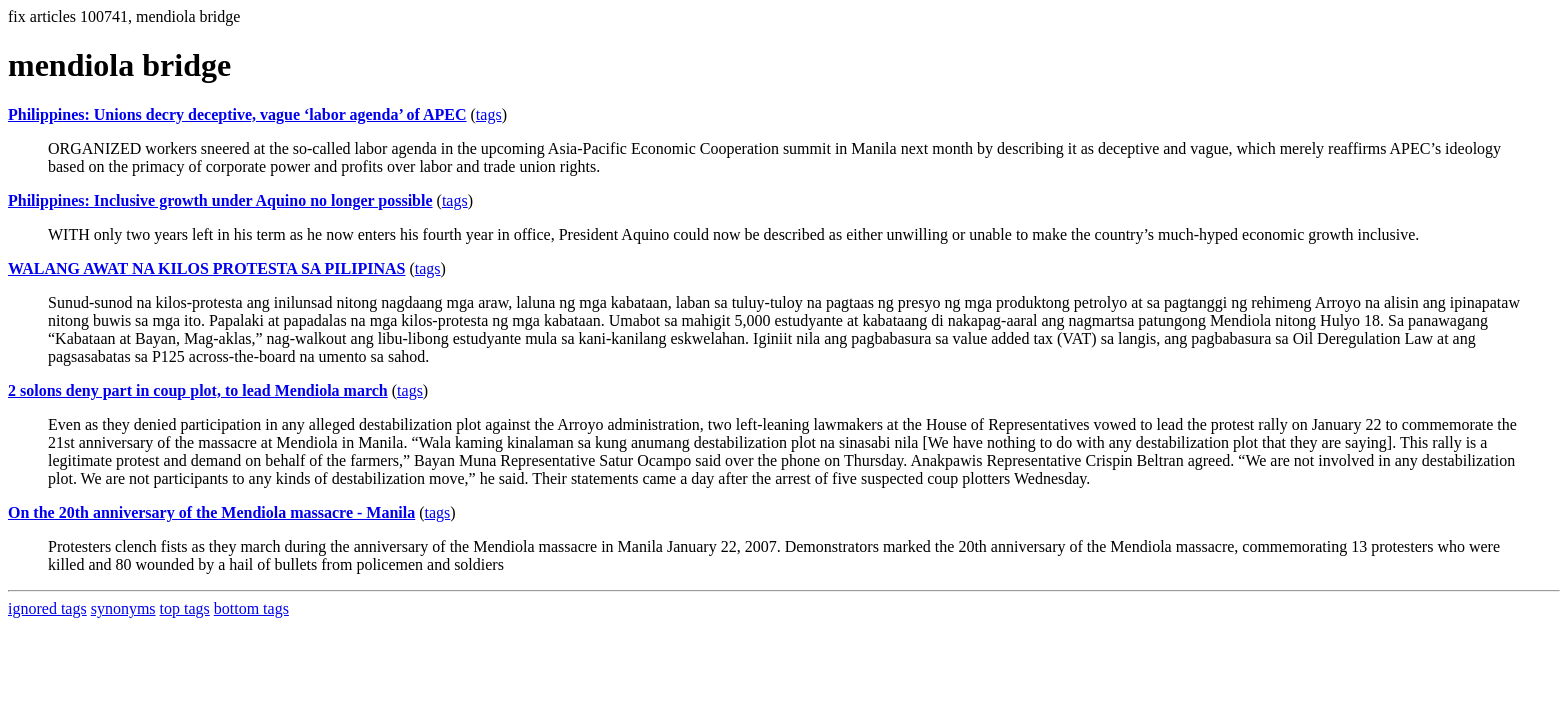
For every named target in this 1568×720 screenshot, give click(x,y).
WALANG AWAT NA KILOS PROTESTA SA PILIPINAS (206, 268)
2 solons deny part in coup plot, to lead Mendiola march (198, 390)
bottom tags (251, 608)
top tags (185, 608)
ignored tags (47, 608)
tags (489, 114)
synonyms (123, 608)
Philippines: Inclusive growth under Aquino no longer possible (220, 200)
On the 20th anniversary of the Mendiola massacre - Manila (211, 512)
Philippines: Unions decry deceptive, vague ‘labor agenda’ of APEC (237, 114)
